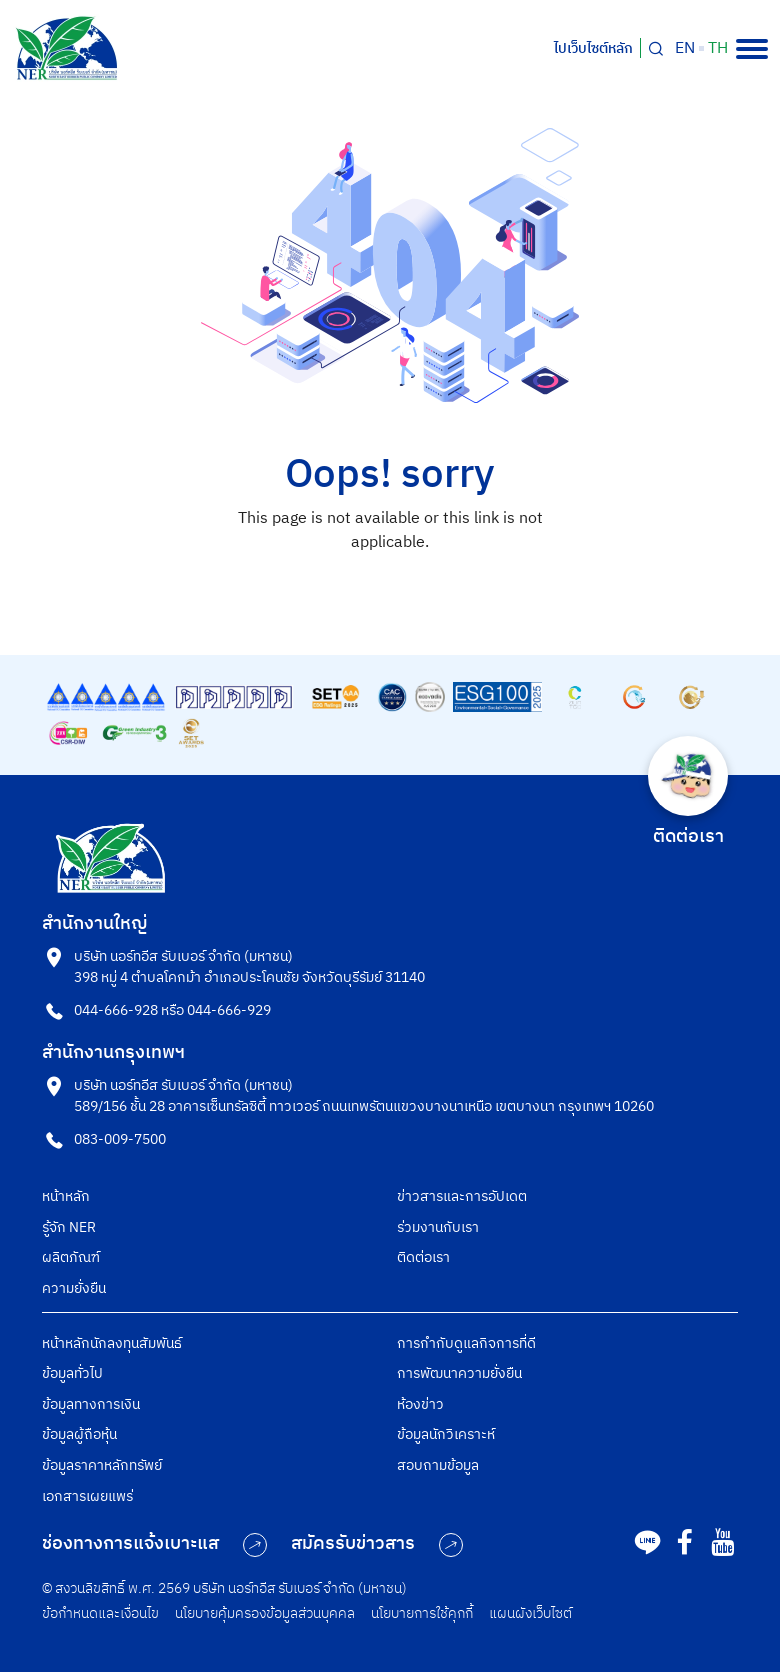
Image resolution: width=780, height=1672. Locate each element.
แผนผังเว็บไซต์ (530, 1613)
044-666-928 (116, 1010)
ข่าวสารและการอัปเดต (462, 1196)
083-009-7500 (120, 1139)
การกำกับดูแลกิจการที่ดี (466, 1343)
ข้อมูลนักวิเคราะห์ (446, 1434)
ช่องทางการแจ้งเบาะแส (154, 1544)
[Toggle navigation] (752, 49)
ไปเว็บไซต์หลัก (593, 48)
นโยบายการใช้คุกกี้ (422, 1613)
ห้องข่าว (420, 1404)
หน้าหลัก (66, 1196)
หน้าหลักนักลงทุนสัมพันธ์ (112, 1343)
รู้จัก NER (69, 1227)
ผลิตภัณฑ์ (71, 1257)
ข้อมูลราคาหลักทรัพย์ (102, 1465)
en (685, 49)
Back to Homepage (390, 588)
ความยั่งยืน (74, 1288)
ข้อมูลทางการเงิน (91, 1404)
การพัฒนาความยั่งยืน (459, 1373)
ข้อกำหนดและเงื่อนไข (100, 1613)
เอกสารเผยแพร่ (87, 1496)
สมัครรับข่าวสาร (377, 1544)
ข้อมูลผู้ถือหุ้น (79, 1434)
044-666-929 (229, 1010)
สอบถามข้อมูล (438, 1465)
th (718, 49)
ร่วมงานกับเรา (438, 1227)
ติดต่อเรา (423, 1257)
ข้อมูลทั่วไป (72, 1373)
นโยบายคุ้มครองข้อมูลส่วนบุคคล (265, 1613)
